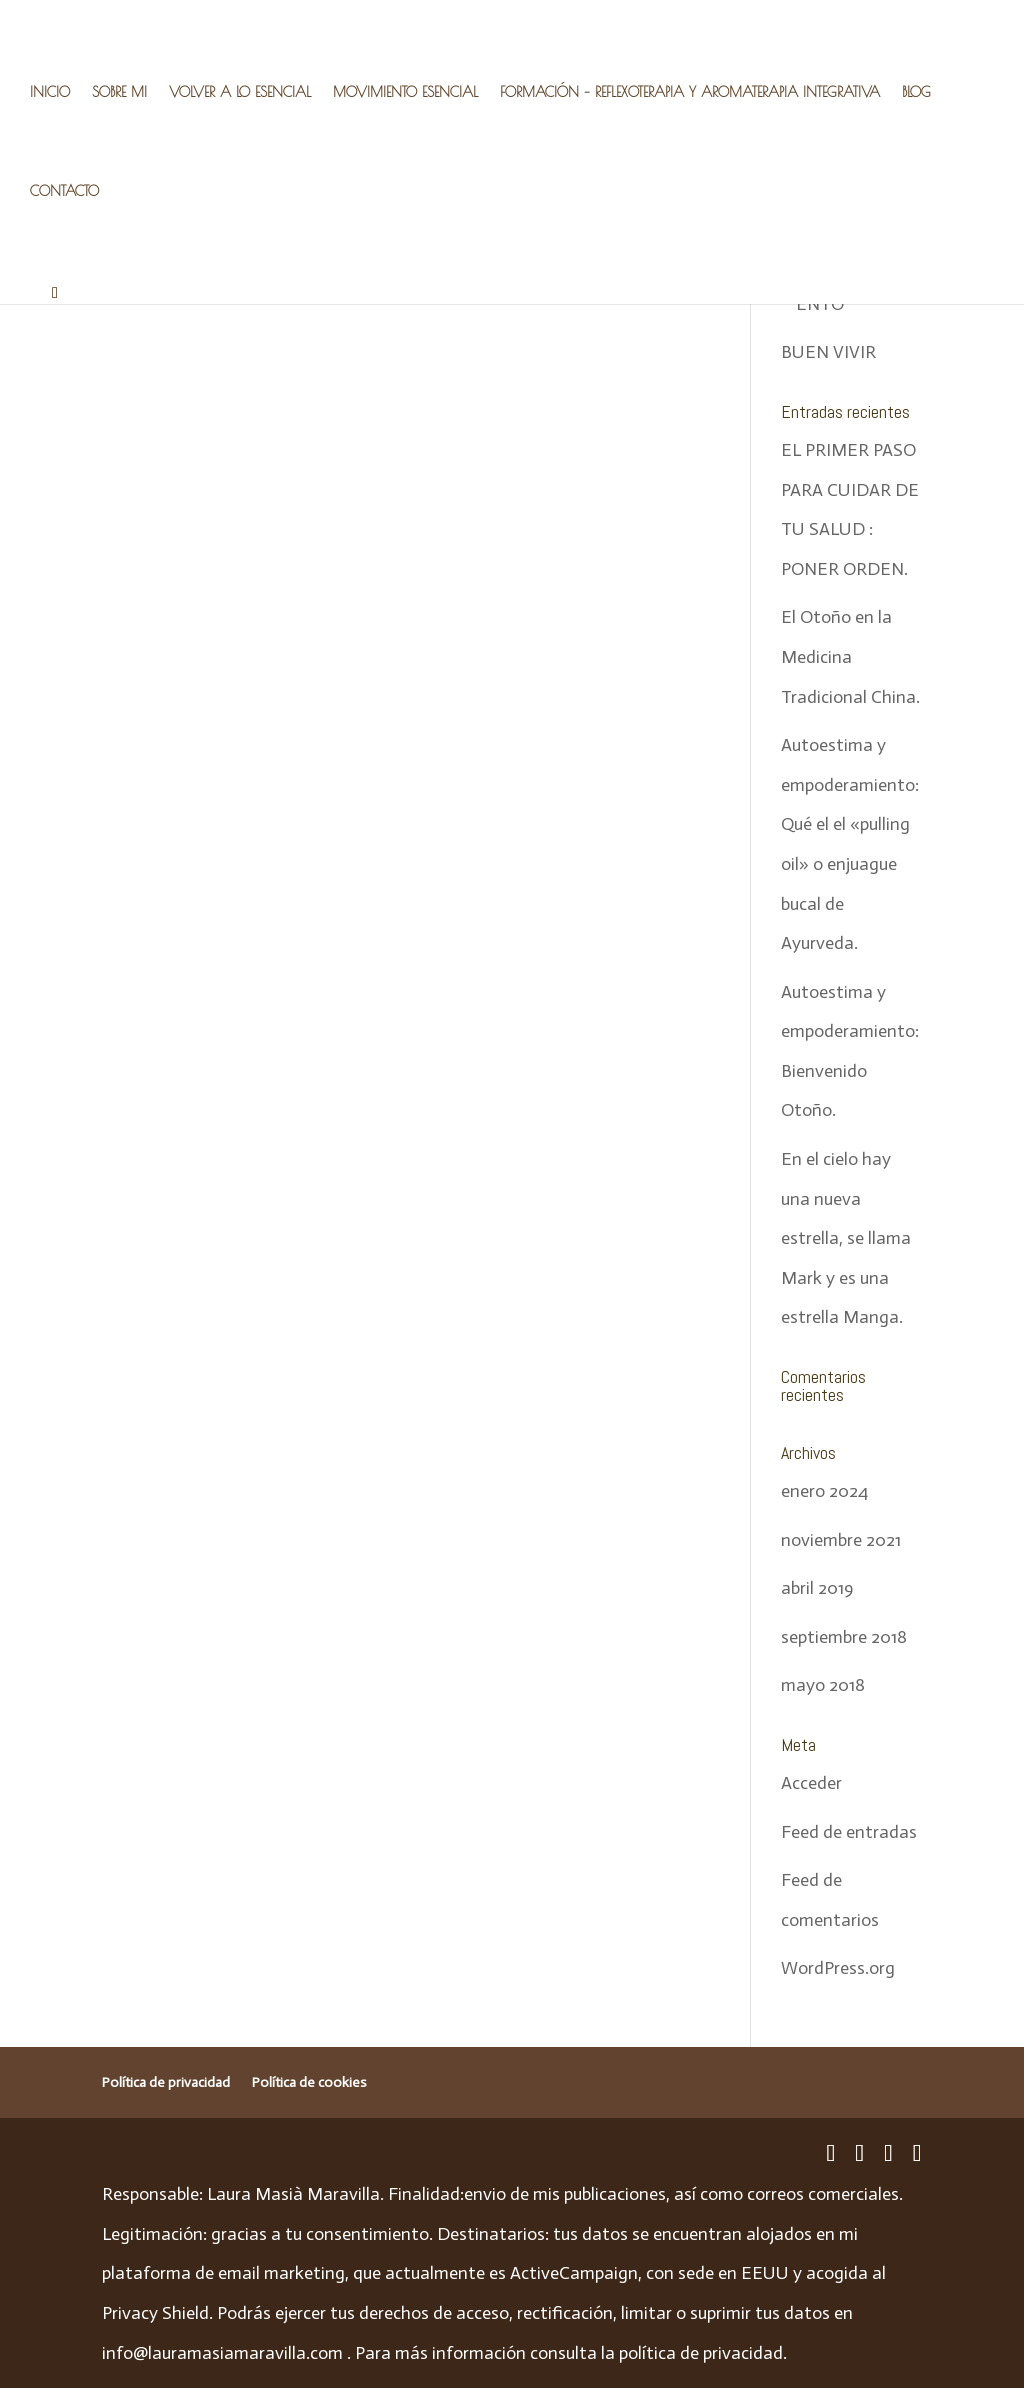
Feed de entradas (849, 1832)
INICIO (50, 92)
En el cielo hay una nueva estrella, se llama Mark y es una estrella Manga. (846, 1238)
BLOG (916, 92)
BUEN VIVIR (828, 352)
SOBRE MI (119, 92)
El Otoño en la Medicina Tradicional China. (850, 656)
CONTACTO (64, 191)
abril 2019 (817, 1588)
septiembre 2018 (844, 1637)
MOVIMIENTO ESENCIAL (405, 92)
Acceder (811, 1783)
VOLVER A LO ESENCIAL (240, 92)
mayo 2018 (823, 1685)
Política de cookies (309, 2082)
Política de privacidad (166, 2082)
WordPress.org (838, 1968)
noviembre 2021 (841, 1540)
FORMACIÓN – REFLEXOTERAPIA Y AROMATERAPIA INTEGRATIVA (690, 92)
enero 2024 (824, 1491)
